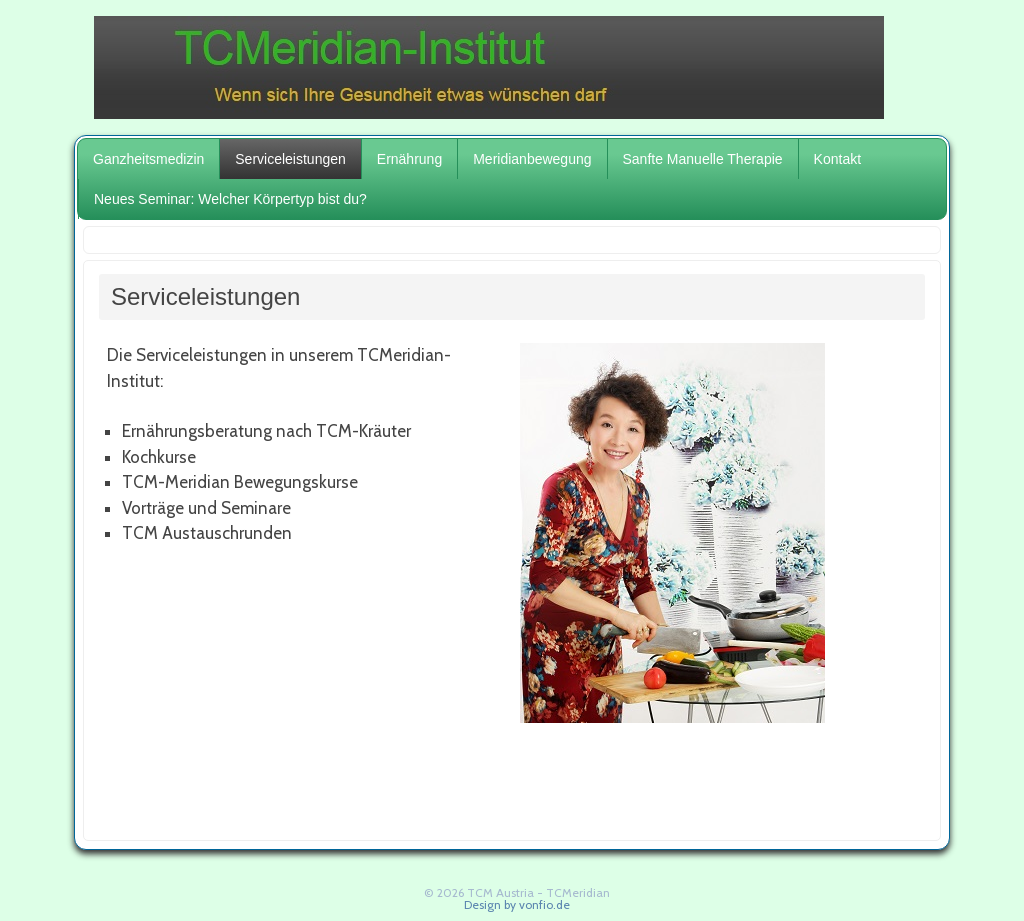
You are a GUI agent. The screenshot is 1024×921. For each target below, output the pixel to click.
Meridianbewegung (532, 159)
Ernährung (409, 159)
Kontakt (837, 159)
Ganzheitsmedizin (148, 159)
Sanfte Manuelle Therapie (703, 159)
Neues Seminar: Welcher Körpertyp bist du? (230, 199)
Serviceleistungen (290, 159)
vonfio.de (544, 904)
